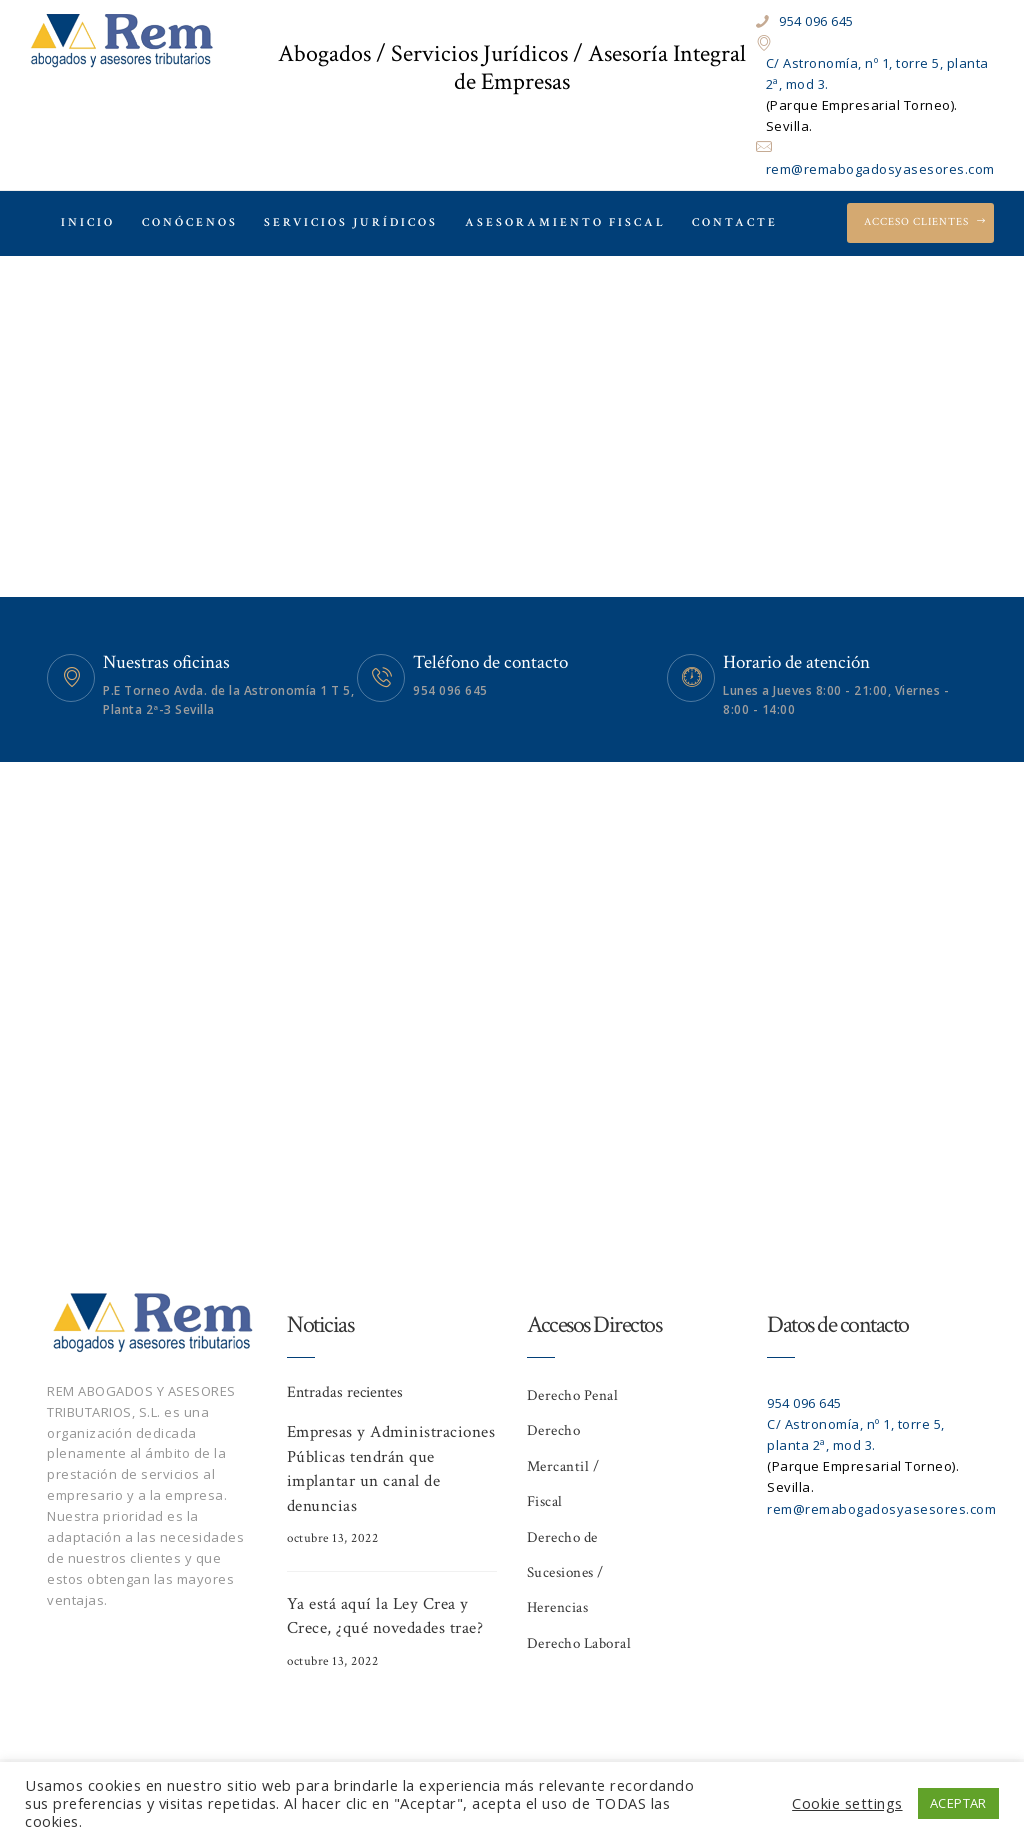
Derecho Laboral (579, 1643)
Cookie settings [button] (847, 1803)
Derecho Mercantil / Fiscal (563, 1466)
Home (456, 406)
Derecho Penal (573, 1395)
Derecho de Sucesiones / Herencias (565, 1573)
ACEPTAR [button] (959, 1803)
